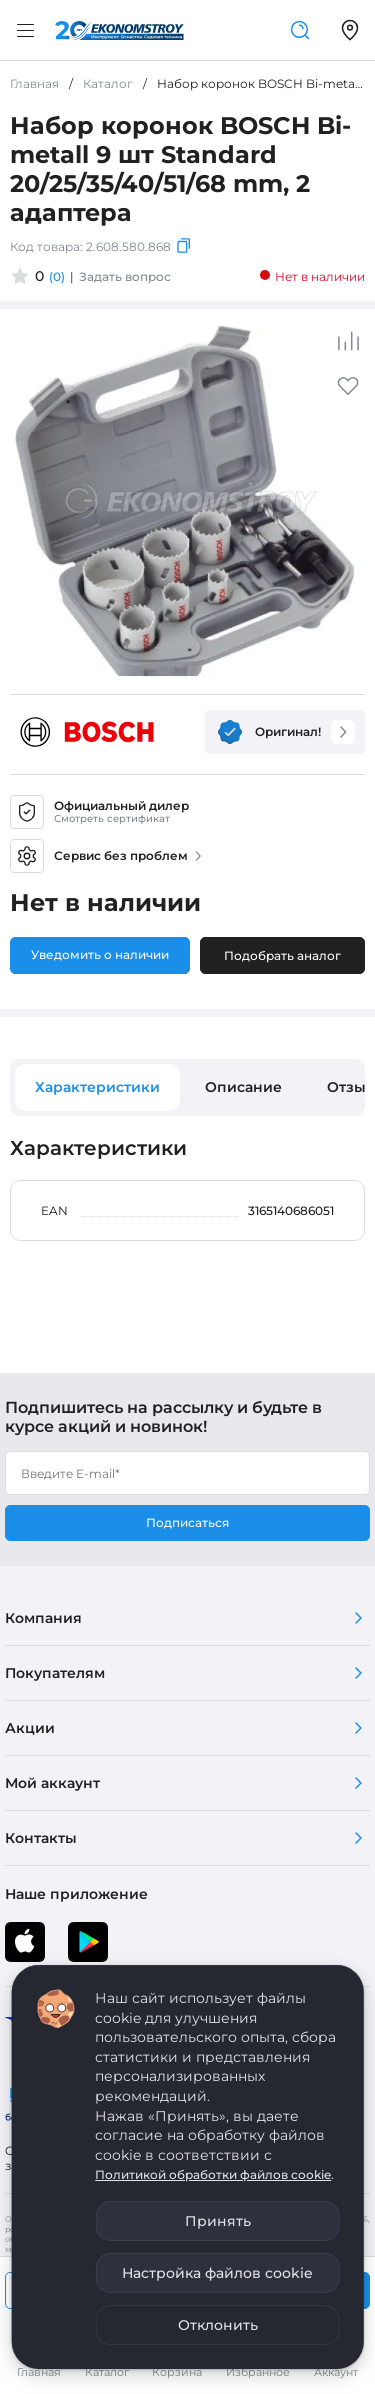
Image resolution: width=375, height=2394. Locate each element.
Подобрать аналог (282, 955)
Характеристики (97, 1087)
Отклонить (218, 2325)
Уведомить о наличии (100, 954)
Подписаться (187, 1522)
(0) (57, 276)
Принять (218, 2221)
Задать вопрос (125, 276)
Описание (243, 1087)
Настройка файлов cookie (217, 2273)
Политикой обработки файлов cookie (213, 2174)
